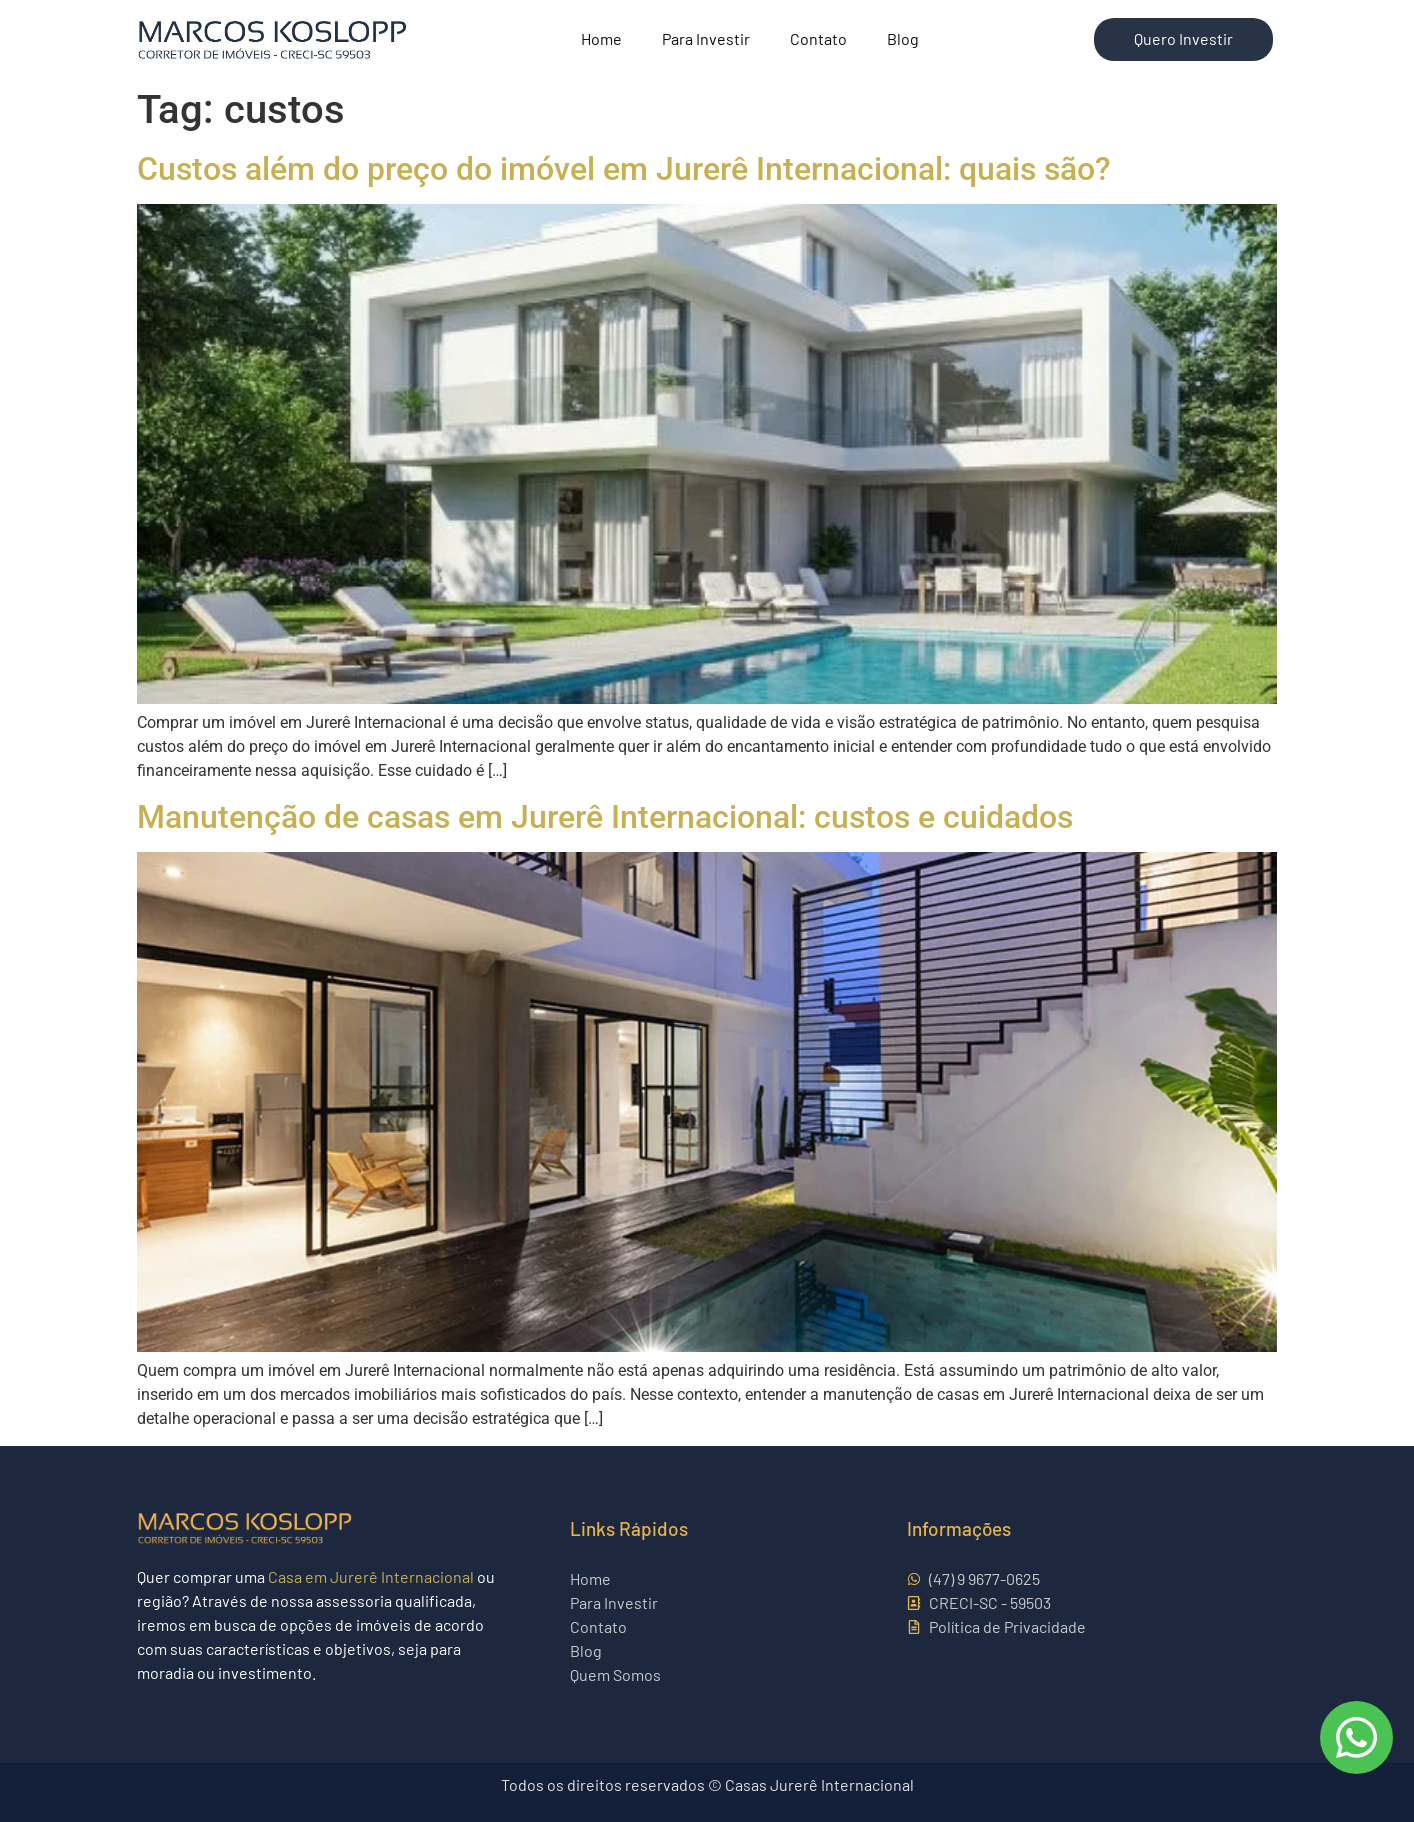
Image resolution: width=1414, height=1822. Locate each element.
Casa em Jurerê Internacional (371, 1576)
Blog (903, 38)
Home (601, 38)
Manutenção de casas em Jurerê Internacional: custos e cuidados (605, 817)
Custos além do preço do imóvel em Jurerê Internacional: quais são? (624, 169)
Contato (818, 38)
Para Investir (706, 38)
